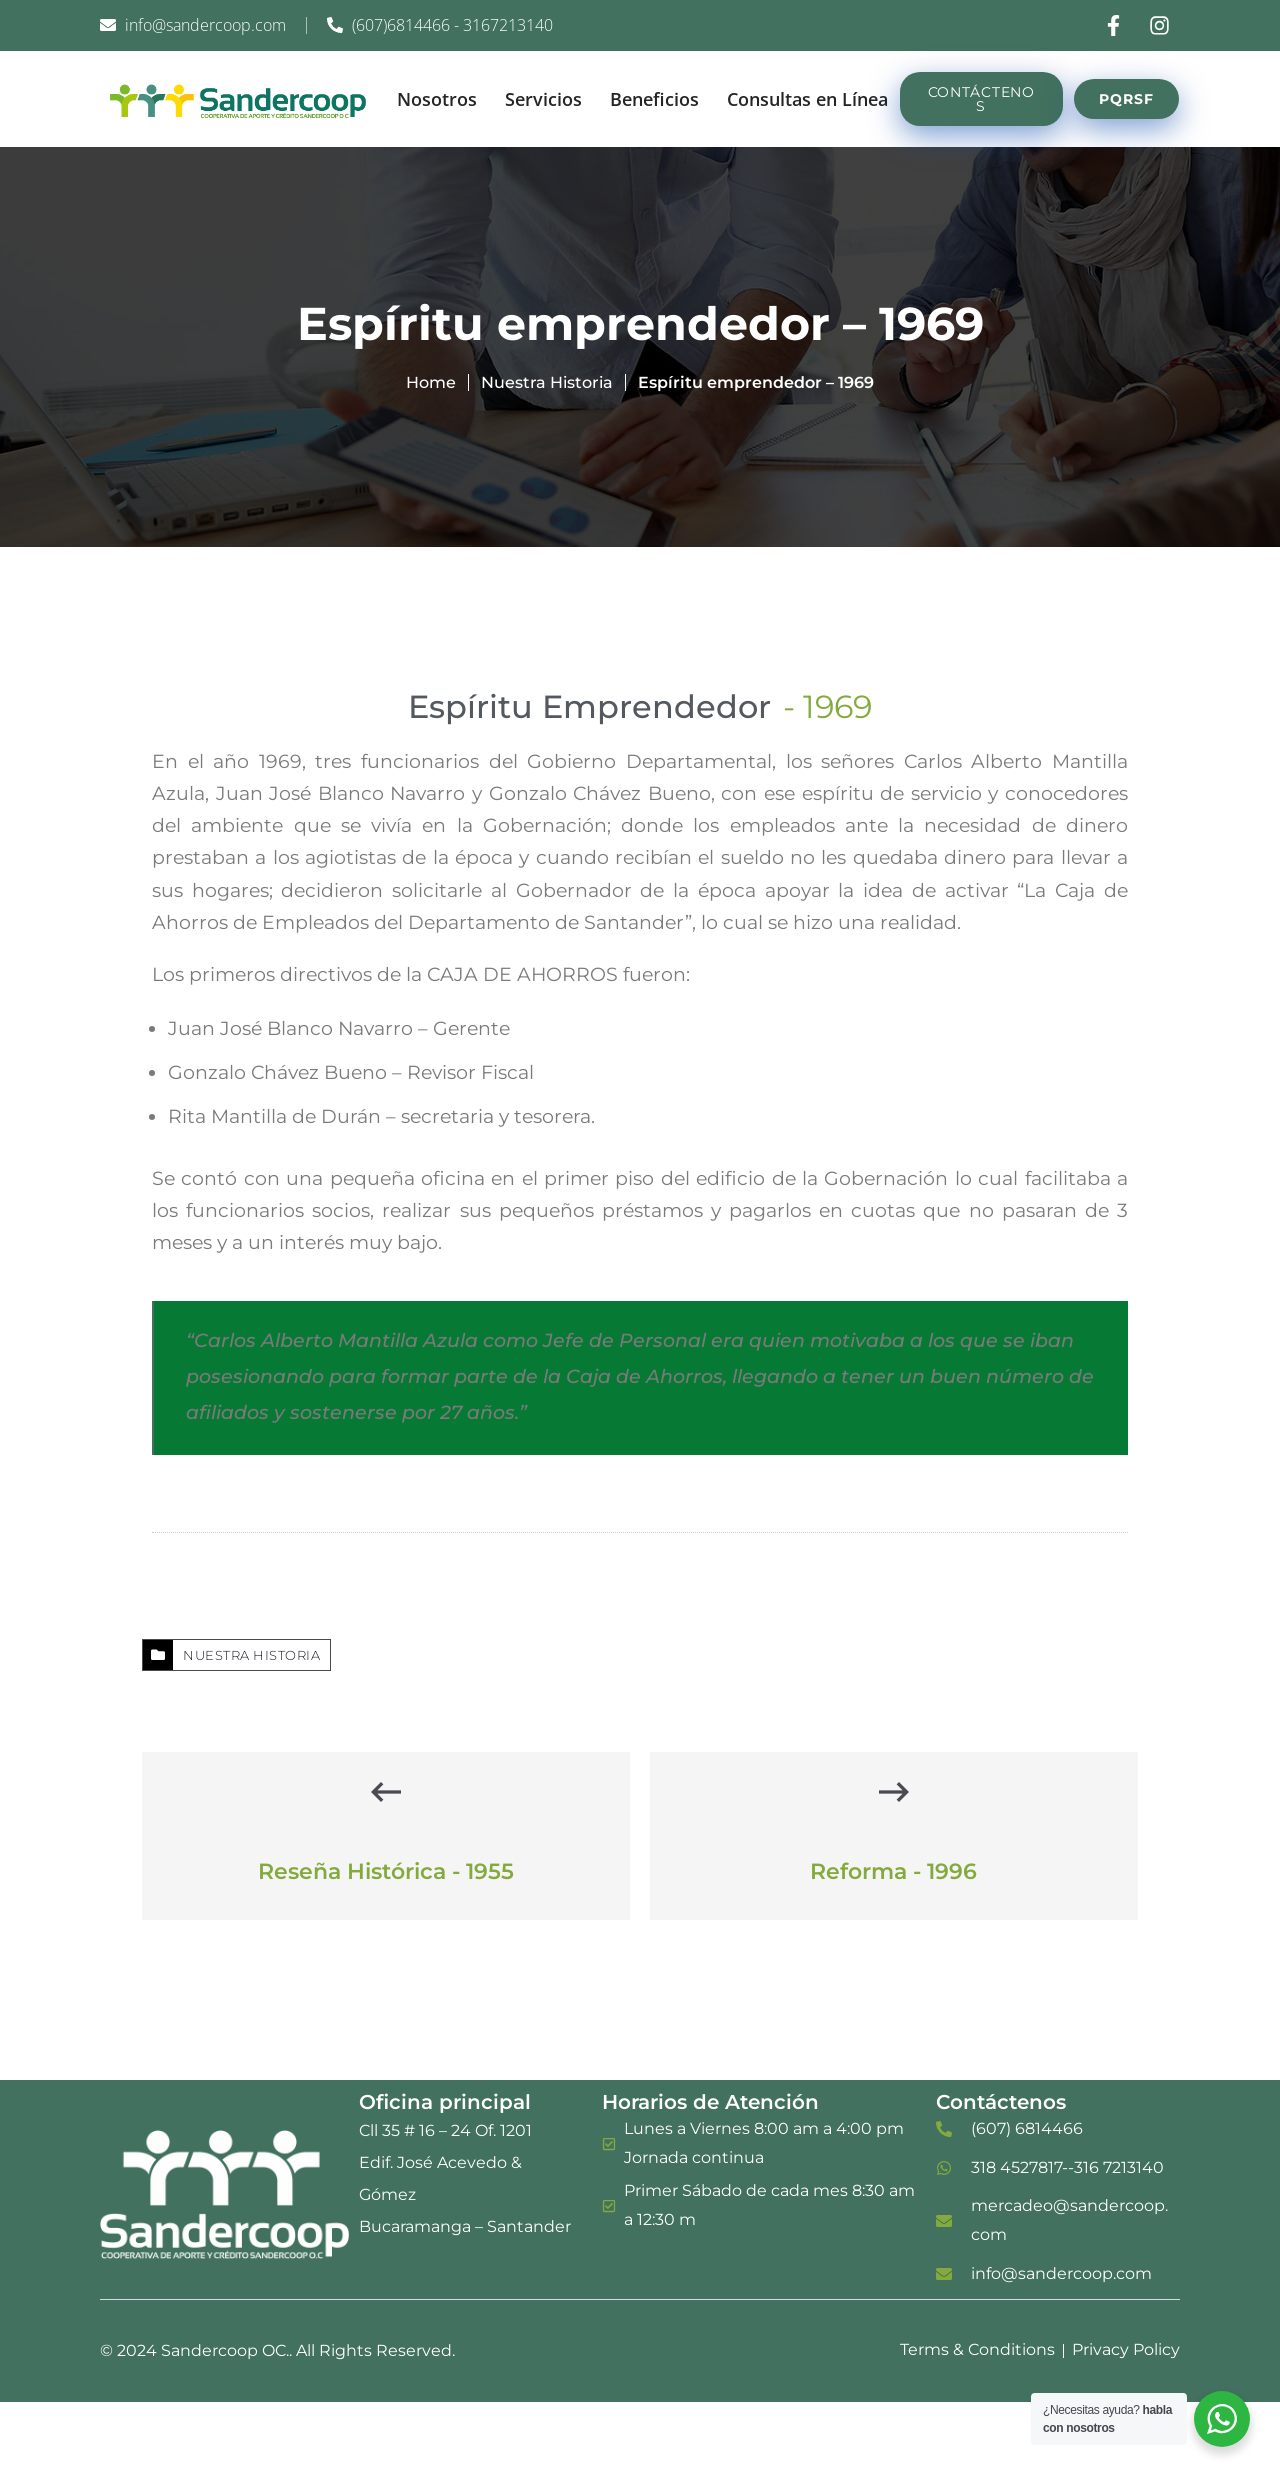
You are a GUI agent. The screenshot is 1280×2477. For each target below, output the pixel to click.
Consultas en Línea (807, 99)
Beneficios (654, 99)
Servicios (543, 99)
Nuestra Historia (547, 382)
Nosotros (437, 99)
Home (431, 382)
